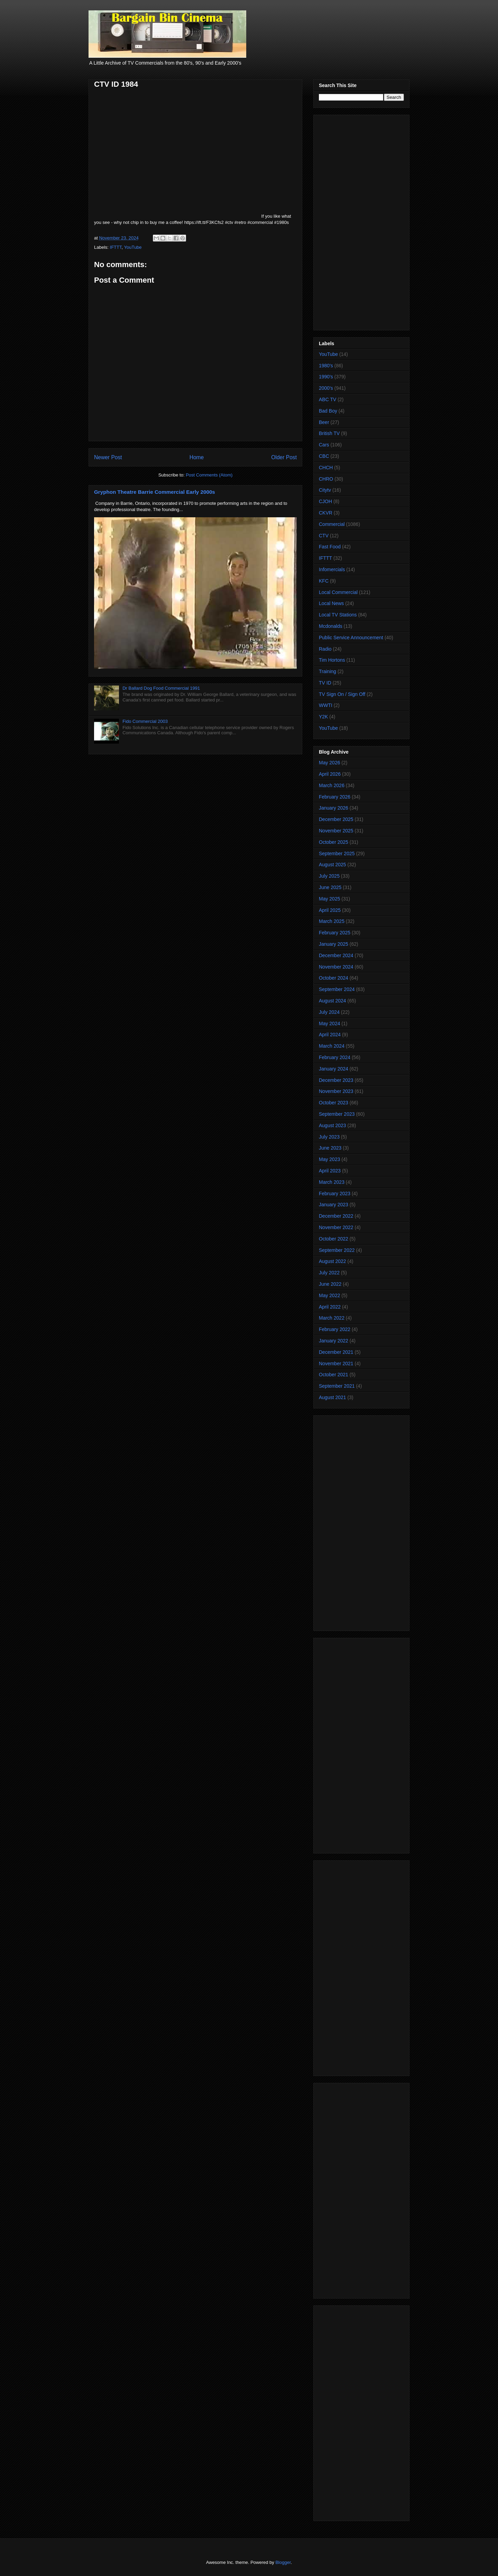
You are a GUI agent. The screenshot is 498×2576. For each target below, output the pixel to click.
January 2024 (333, 1069)
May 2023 (329, 1159)
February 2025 (334, 932)
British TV (329, 433)
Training (327, 671)
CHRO (326, 479)
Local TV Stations (338, 614)
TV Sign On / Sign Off (342, 694)
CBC (324, 456)
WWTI (325, 705)
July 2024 (329, 1012)
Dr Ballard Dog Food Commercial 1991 (161, 688)
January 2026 (333, 808)
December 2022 (336, 1216)
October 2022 (333, 1239)
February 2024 (334, 1057)
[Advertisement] (361, 221)
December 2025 (336, 819)
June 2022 (330, 1284)
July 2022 (329, 1272)
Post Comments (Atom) (209, 475)
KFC (324, 581)
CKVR (325, 513)
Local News (331, 603)
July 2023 (329, 1137)
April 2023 (330, 1170)
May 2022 (329, 1295)
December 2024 (336, 955)
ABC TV (327, 399)
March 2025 (331, 921)
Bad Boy (328, 411)
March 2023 (331, 1182)
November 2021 (336, 1363)
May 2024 (329, 1023)
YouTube (132, 247)
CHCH (326, 467)
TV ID (325, 683)
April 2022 (330, 1307)
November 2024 (336, 967)
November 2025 (336, 830)
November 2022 (336, 1227)
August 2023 (332, 1125)
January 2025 (333, 944)
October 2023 (333, 1102)
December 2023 (336, 1080)
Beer (324, 422)
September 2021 (337, 1386)
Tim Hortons (332, 660)
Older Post (284, 457)
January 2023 (333, 1204)
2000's (326, 388)
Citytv (325, 490)
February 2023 (334, 1193)
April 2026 (330, 774)
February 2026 (334, 797)
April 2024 (330, 1034)
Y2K (323, 716)
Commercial (332, 524)
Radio (325, 649)
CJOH (325, 501)
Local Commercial (338, 592)
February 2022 (334, 1329)
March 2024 (331, 1046)
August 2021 (332, 1397)
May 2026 (329, 762)
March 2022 (331, 1318)
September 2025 (337, 853)
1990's (326, 376)
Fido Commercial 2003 (145, 721)
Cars (324, 444)
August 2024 (332, 1000)
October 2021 (333, 1374)
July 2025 (329, 876)
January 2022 (333, 1340)
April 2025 (330, 910)
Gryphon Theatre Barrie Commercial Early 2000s (154, 492)
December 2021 (336, 1352)
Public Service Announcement (351, 637)
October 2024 (333, 978)
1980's (326, 365)
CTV (324, 535)
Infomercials (332, 569)
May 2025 (329, 899)
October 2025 (333, 842)
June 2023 (330, 1148)
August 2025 (332, 864)
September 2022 (337, 1250)
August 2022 (332, 1261)
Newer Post (108, 457)
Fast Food (330, 546)
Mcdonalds (330, 626)
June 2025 (330, 887)
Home (197, 457)
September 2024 (337, 989)
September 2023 (337, 1114)
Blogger (282, 2562)
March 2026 (331, 785)
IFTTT (116, 247)
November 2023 (336, 1091)
